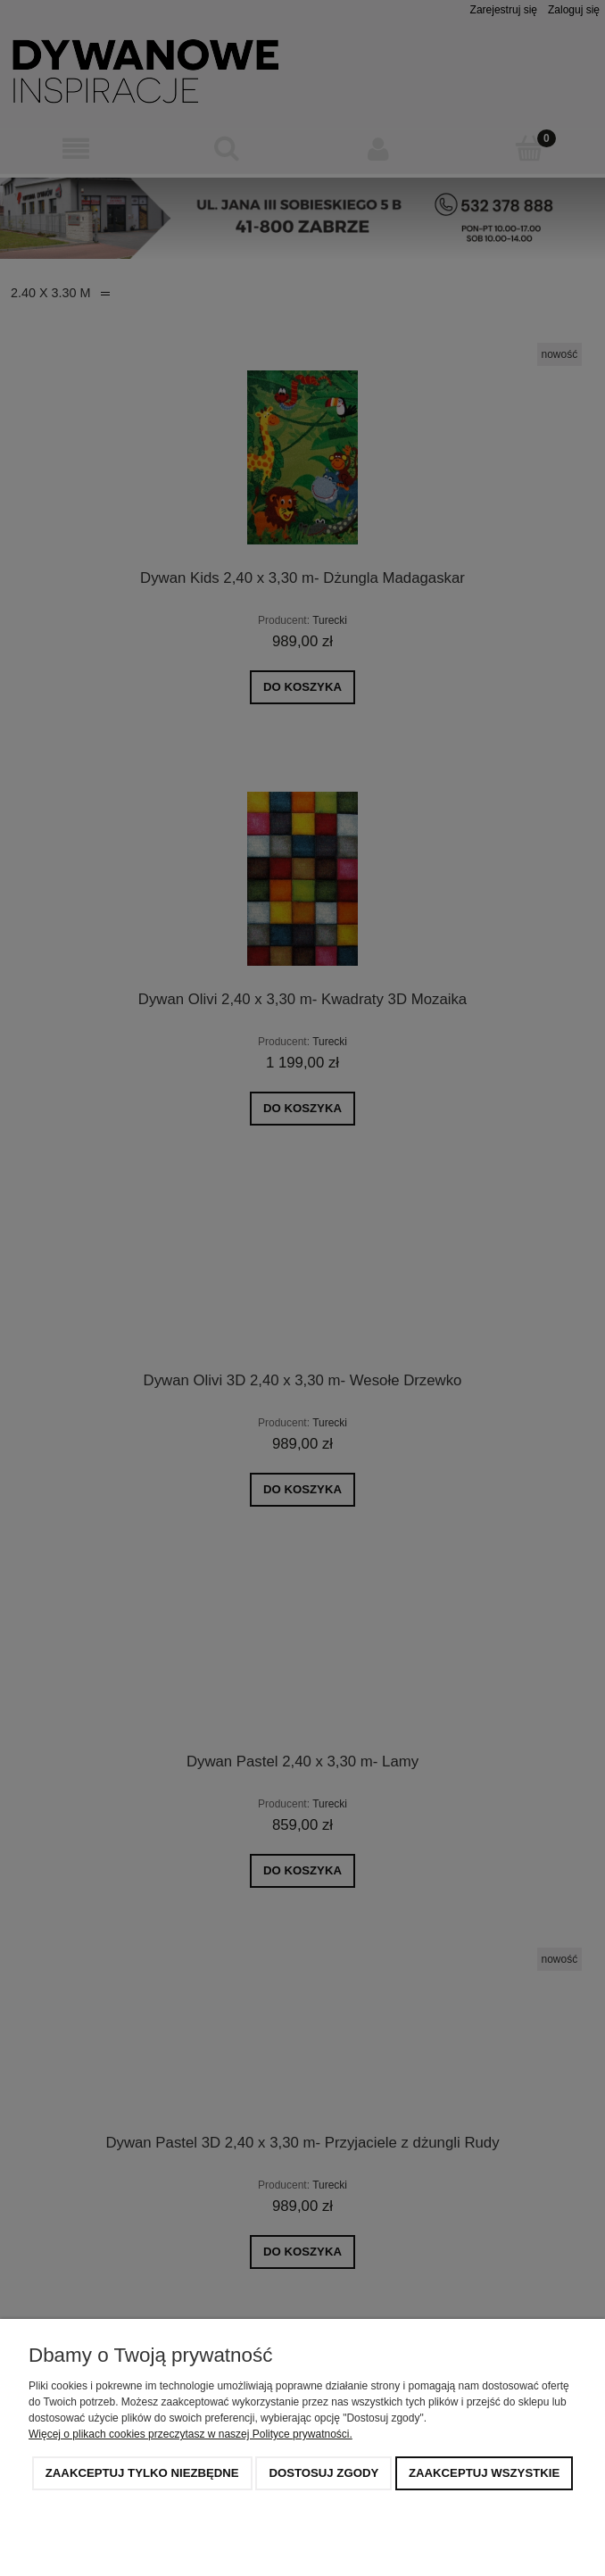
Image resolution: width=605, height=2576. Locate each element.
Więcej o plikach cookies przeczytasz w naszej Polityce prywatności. (190, 2434)
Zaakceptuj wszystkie (484, 2473)
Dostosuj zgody (323, 2473)
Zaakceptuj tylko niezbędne (142, 2473)
